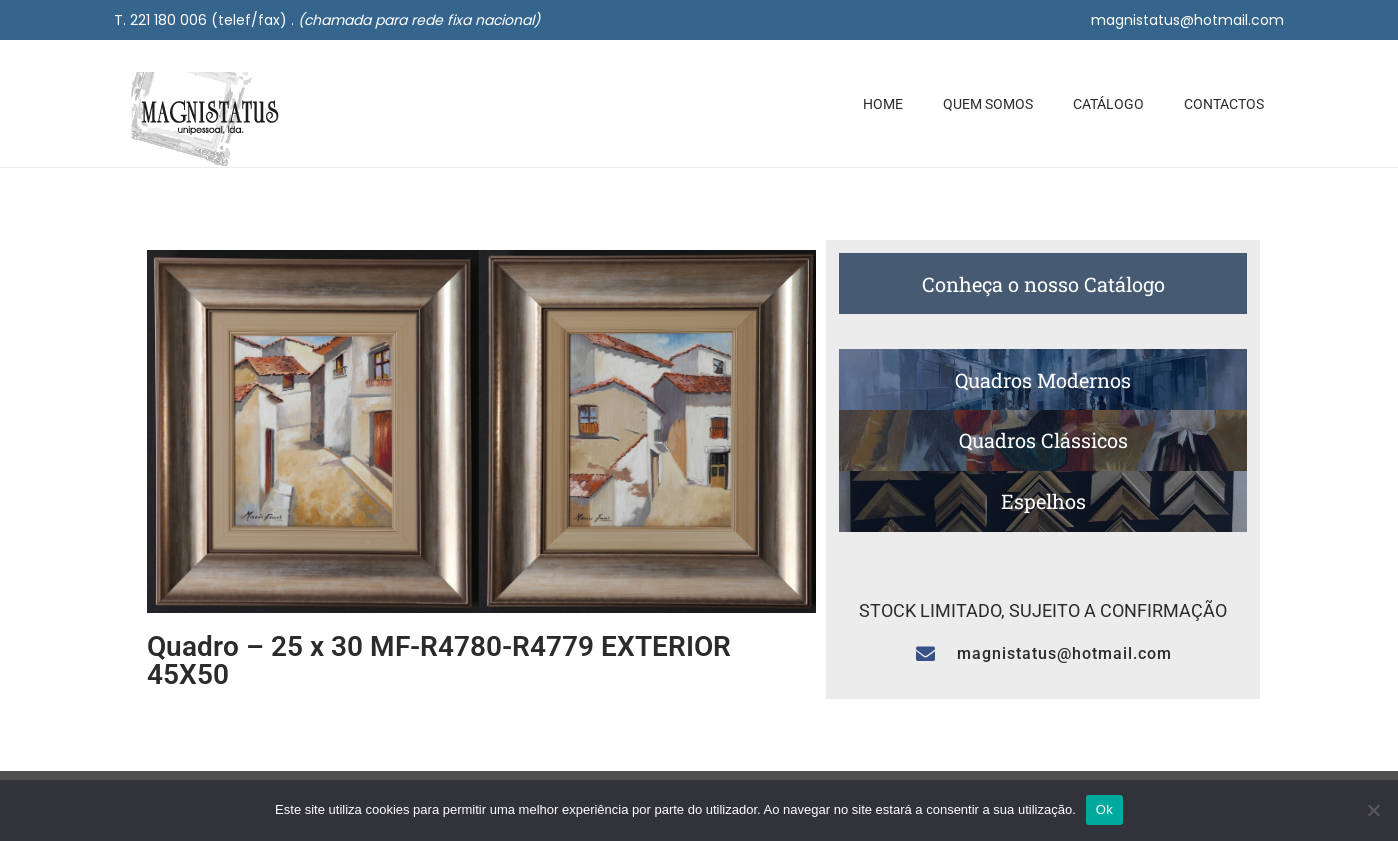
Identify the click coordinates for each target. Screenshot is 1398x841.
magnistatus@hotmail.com (1187, 20)
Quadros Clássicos (1043, 440)
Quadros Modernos (1043, 380)
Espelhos (1043, 501)
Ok (1104, 809)
